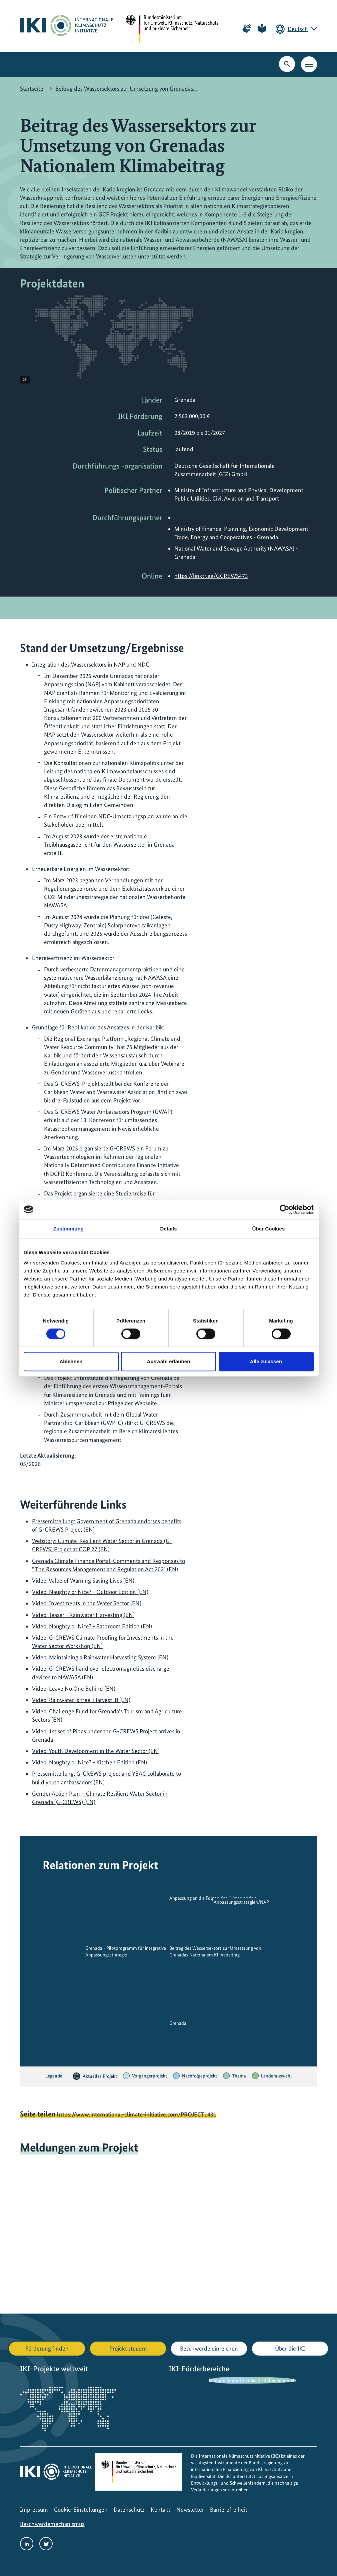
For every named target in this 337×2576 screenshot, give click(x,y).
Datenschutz (129, 2509)
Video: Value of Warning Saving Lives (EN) (83, 1580)
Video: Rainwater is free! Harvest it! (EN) (81, 1699)
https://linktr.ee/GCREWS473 (211, 575)
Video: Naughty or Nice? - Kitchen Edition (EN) (89, 1762)
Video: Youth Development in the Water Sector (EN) (96, 1750)
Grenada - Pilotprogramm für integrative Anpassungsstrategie (125, 1951)
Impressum (34, 2509)
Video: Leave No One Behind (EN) (73, 1688)
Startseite (31, 88)
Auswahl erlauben (168, 1361)
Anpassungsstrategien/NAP (241, 1902)
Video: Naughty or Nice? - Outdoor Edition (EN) (90, 1591)
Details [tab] (168, 1228)
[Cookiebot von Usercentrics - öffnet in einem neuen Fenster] (284, 1209)
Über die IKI (290, 2348)
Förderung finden (47, 2348)
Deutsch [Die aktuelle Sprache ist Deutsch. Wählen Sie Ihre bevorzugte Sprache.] (298, 28)
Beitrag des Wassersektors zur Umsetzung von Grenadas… (126, 88)
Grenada (177, 2023)
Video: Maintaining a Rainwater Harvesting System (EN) (100, 1657)
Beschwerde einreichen (209, 2348)
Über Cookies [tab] (268, 1228)
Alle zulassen (266, 1361)
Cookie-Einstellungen (81, 2509)
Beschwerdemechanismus (52, 2523)
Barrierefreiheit (228, 2509)
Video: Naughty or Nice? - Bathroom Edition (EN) (92, 1626)
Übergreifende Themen (232, 2380)
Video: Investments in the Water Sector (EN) (86, 1603)
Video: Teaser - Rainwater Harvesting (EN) (83, 1614)
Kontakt (160, 2509)
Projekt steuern (128, 2348)
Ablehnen (70, 1361)
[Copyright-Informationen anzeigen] (25, 379)
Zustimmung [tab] (68, 1228)
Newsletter (190, 2509)
